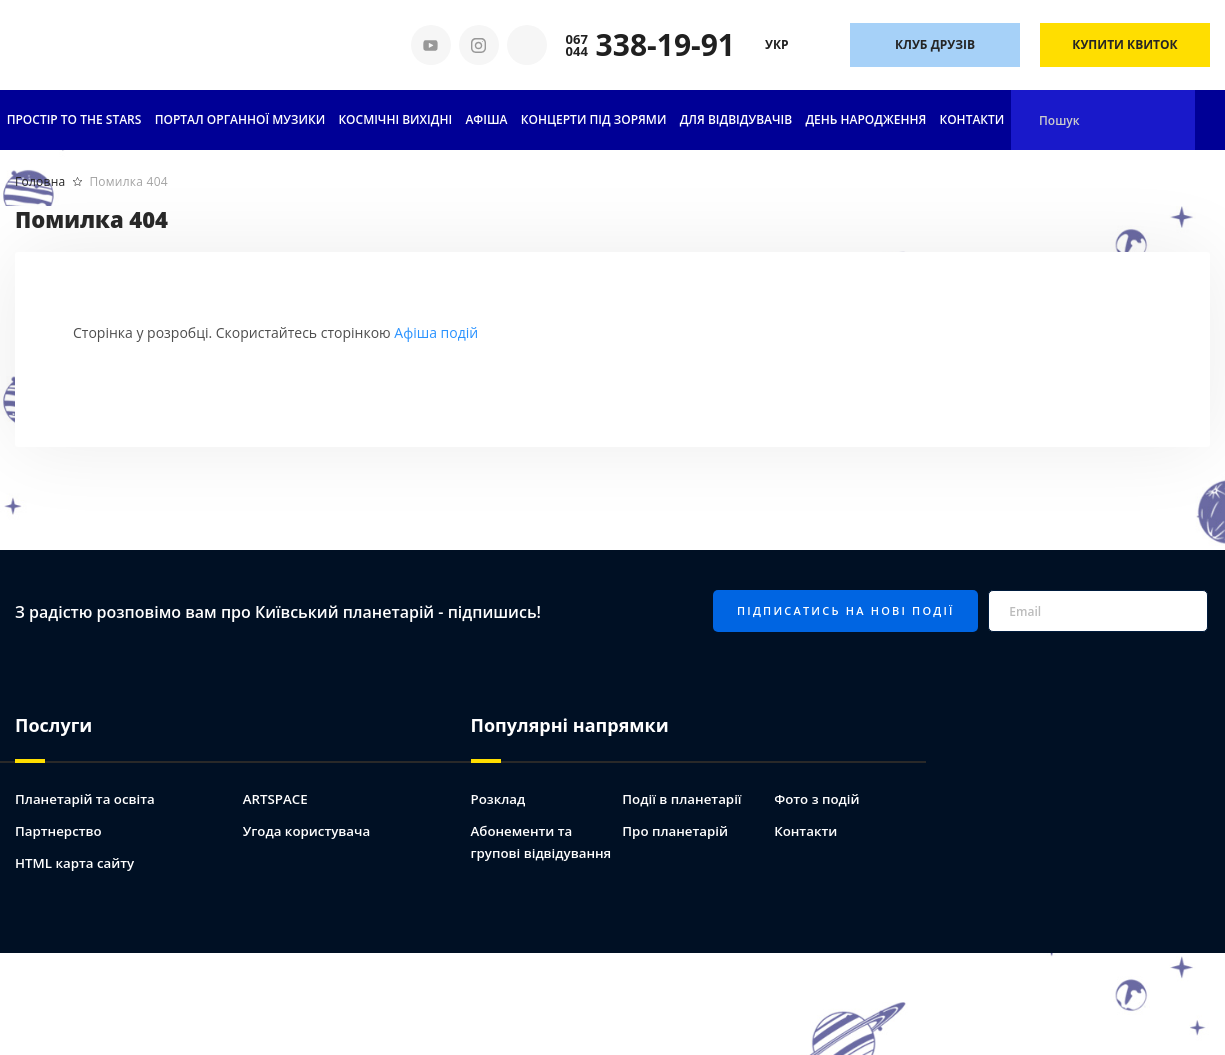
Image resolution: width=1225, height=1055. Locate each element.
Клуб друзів (935, 44)
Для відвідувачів (736, 119)
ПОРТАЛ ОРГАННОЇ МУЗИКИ (240, 119)
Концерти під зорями (594, 119)
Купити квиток (1124, 44)
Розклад (500, 785)
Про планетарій (677, 817)
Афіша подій (436, 332)
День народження (865, 119)
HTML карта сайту (78, 848)
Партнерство (60, 817)
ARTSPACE (277, 785)
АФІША (486, 119)
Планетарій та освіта (88, 785)
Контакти (971, 119)
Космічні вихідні (395, 119)
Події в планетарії (685, 785)
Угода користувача (310, 817)
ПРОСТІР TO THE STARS (74, 119)
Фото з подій (819, 785)
